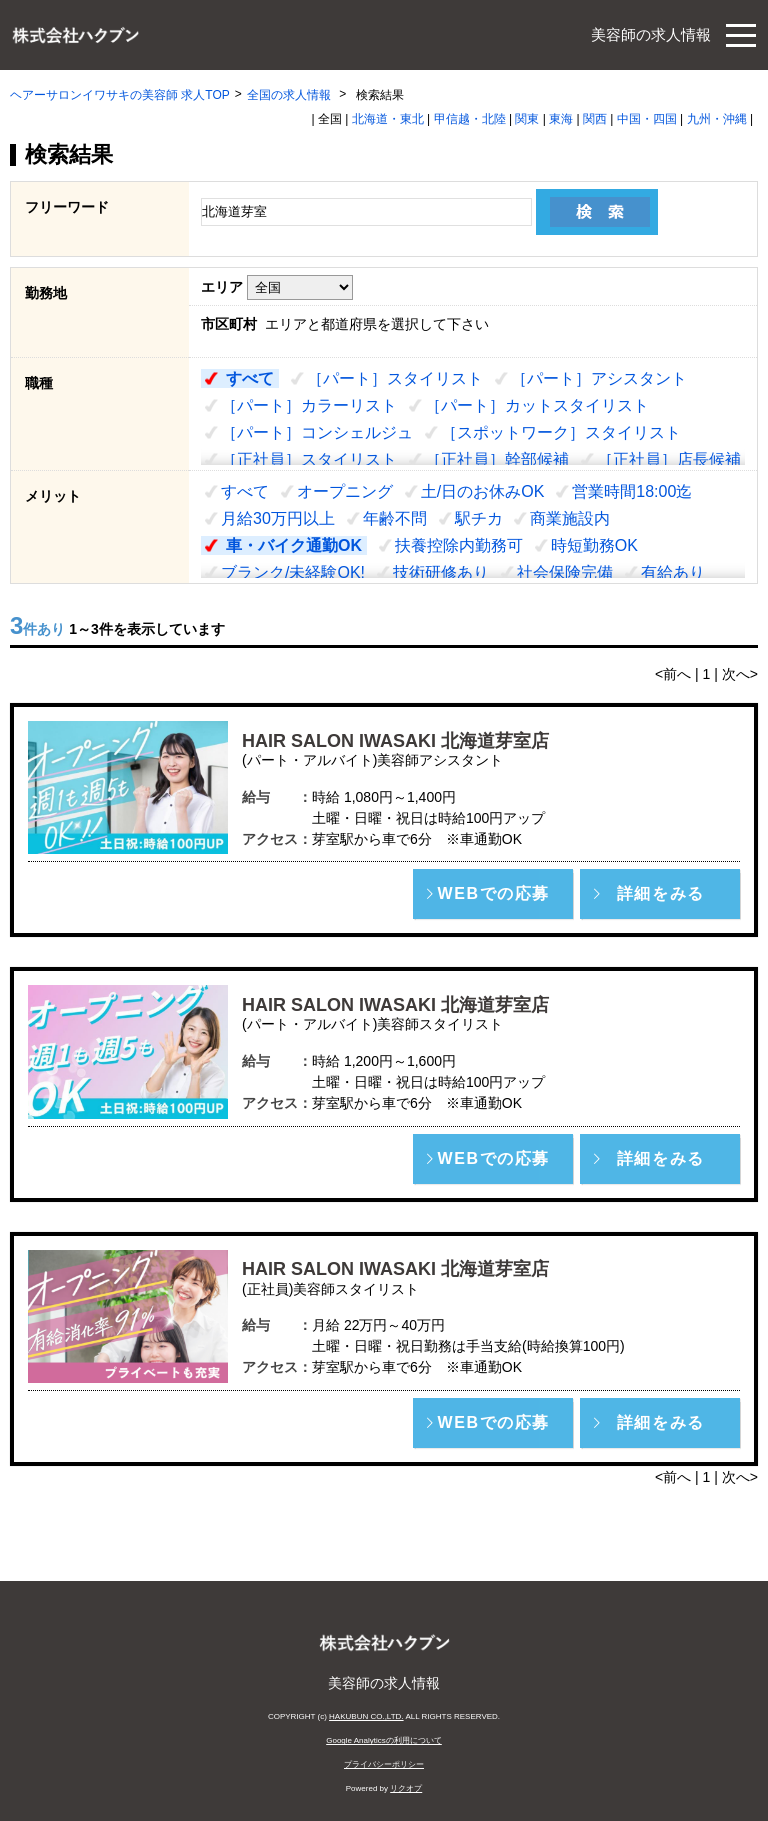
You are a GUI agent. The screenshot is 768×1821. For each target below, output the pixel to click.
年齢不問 (395, 518)
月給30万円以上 (278, 518)
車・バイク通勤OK (294, 545)
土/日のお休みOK (483, 491)
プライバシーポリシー (384, 1764)
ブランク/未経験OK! (293, 572)
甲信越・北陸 (470, 119)
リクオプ (406, 1788)
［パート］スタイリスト (395, 378)
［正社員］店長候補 (669, 459)
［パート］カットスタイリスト (537, 405)
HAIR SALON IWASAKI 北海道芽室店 (395, 741)
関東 (527, 119)
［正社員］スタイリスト (309, 459)
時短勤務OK (594, 545)
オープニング (345, 491)
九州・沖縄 (717, 119)
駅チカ (479, 518)
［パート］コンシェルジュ (317, 432)
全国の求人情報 (290, 95)
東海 (561, 119)
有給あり (673, 572)
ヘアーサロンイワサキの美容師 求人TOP (120, 95)
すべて (250, 378)
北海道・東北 (388, 119)
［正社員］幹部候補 (497, 459)
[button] (493, 894)
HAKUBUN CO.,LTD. (366, 1716)
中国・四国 (647, 119)
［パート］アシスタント (599, 378)
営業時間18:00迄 (632, 491)
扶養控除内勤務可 (459, 545)
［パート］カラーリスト (309, 405)
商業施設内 (570, 518)
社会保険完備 (565, 572)
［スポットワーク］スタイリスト (561, 432)
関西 (595, 119)
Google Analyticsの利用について (384, 1740)
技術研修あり (441, 572)
